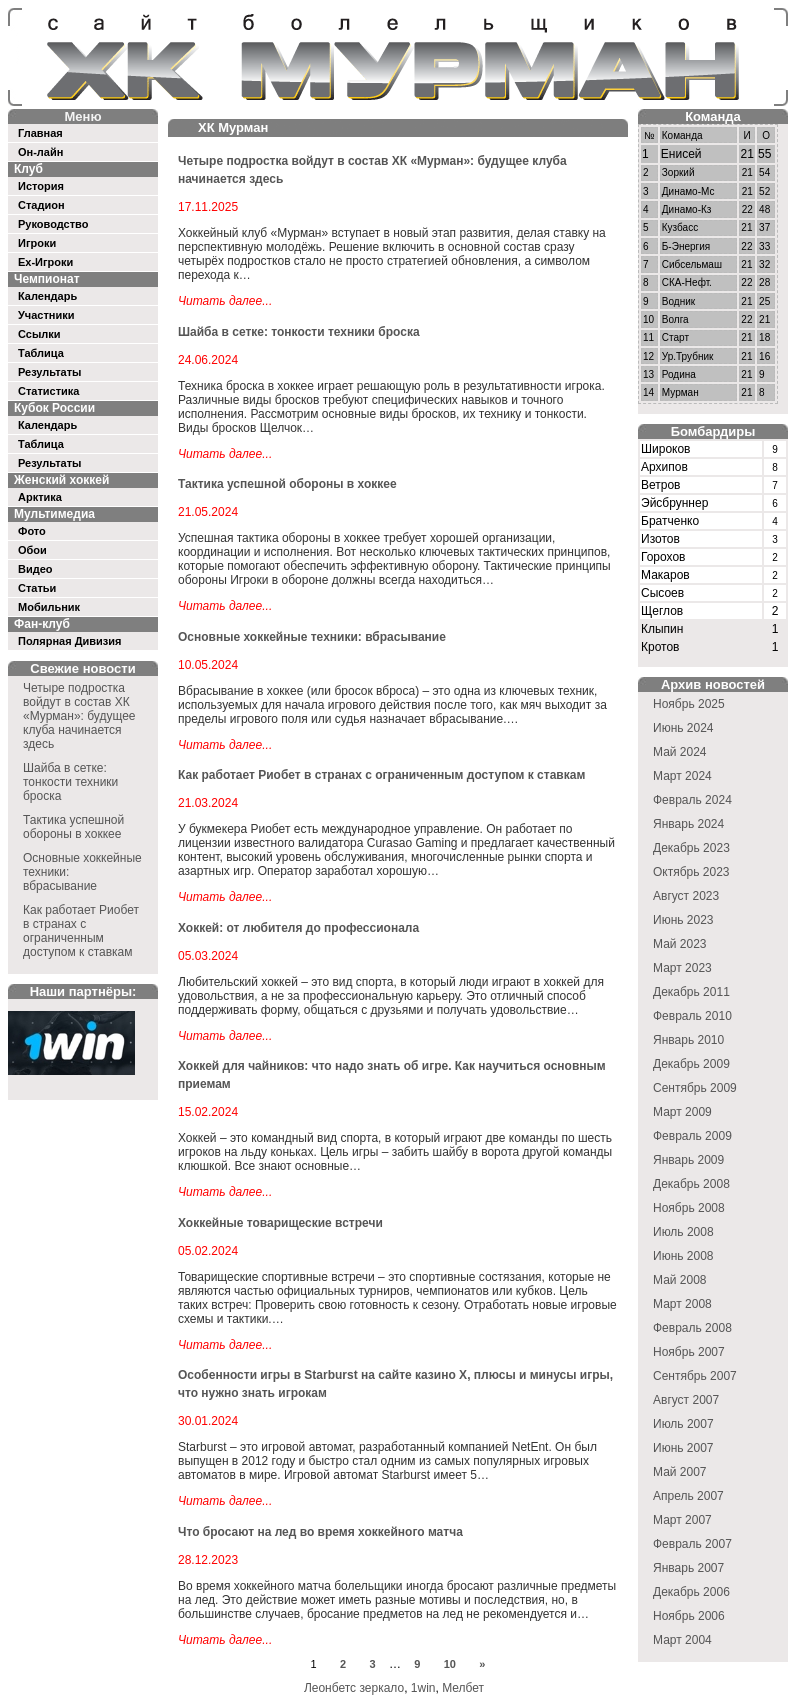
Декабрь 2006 (691, 1592)
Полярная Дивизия (70, 641)
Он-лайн (40, 152)
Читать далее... (225, 301)
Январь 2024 (688, 824)
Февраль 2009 (692, 1136)
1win (423, 1688)
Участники (46, 315)
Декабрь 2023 (691, 848)
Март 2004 (682, 1640)
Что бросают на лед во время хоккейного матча (320, 1532)
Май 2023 (680, 944)
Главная (40, 133)
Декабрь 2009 (691, 1064)
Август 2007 (686, 1400)
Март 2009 (682, 1112)
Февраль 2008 (692, 1328)
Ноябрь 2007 (689, 1352)
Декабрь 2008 (691, 1184)
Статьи (37, 588)
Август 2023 (686, 896)
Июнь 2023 (683, 920)
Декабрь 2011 (691, 992)
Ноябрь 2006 (689, 1616)
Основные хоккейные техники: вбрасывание (312, 637)
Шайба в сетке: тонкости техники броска (70, 782)
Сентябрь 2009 (695, 1088)
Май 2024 (680, 752)
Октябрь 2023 (691, 872)
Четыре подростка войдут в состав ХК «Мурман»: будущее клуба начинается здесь (79, 716)
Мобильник (49, 607)
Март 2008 (682, 1304)
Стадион (41, 205)
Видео (35, 569)
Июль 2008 (683, 1232)
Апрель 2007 (688, 1496)
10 (450, 1664)
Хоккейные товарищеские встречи (280, 1223)
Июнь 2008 (683, 1256)
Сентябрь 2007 (695, 1376)
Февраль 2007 (692, 1544)
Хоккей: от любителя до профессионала (298, 928)
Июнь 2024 (683, 728)
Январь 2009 (688, 1160)
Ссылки (39, 334)
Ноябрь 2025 (689, 704)
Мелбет (463, 1688)
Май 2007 (680, 1472)
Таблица (41, 353)
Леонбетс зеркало (354, 1688)
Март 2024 (682, 776)
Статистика (49, 391)
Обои (32, 550)
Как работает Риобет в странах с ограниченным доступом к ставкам (81, 931)
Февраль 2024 (692, 800)
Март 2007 (682, 1520)
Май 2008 (680, 1280)
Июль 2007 (683, 1424)
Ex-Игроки (45, 262)
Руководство (53, 224)
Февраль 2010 (692, 1016)
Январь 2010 (688, 1040)
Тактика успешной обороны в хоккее (73, 827)
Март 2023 (682, 968)
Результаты (49, 372)
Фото (32, 531)
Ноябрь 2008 (689, 1208)
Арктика (40, 497)
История (41, 186)
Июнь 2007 (683, 1448)
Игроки (37, 243)
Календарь (47, 296)
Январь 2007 (688, 1568)
